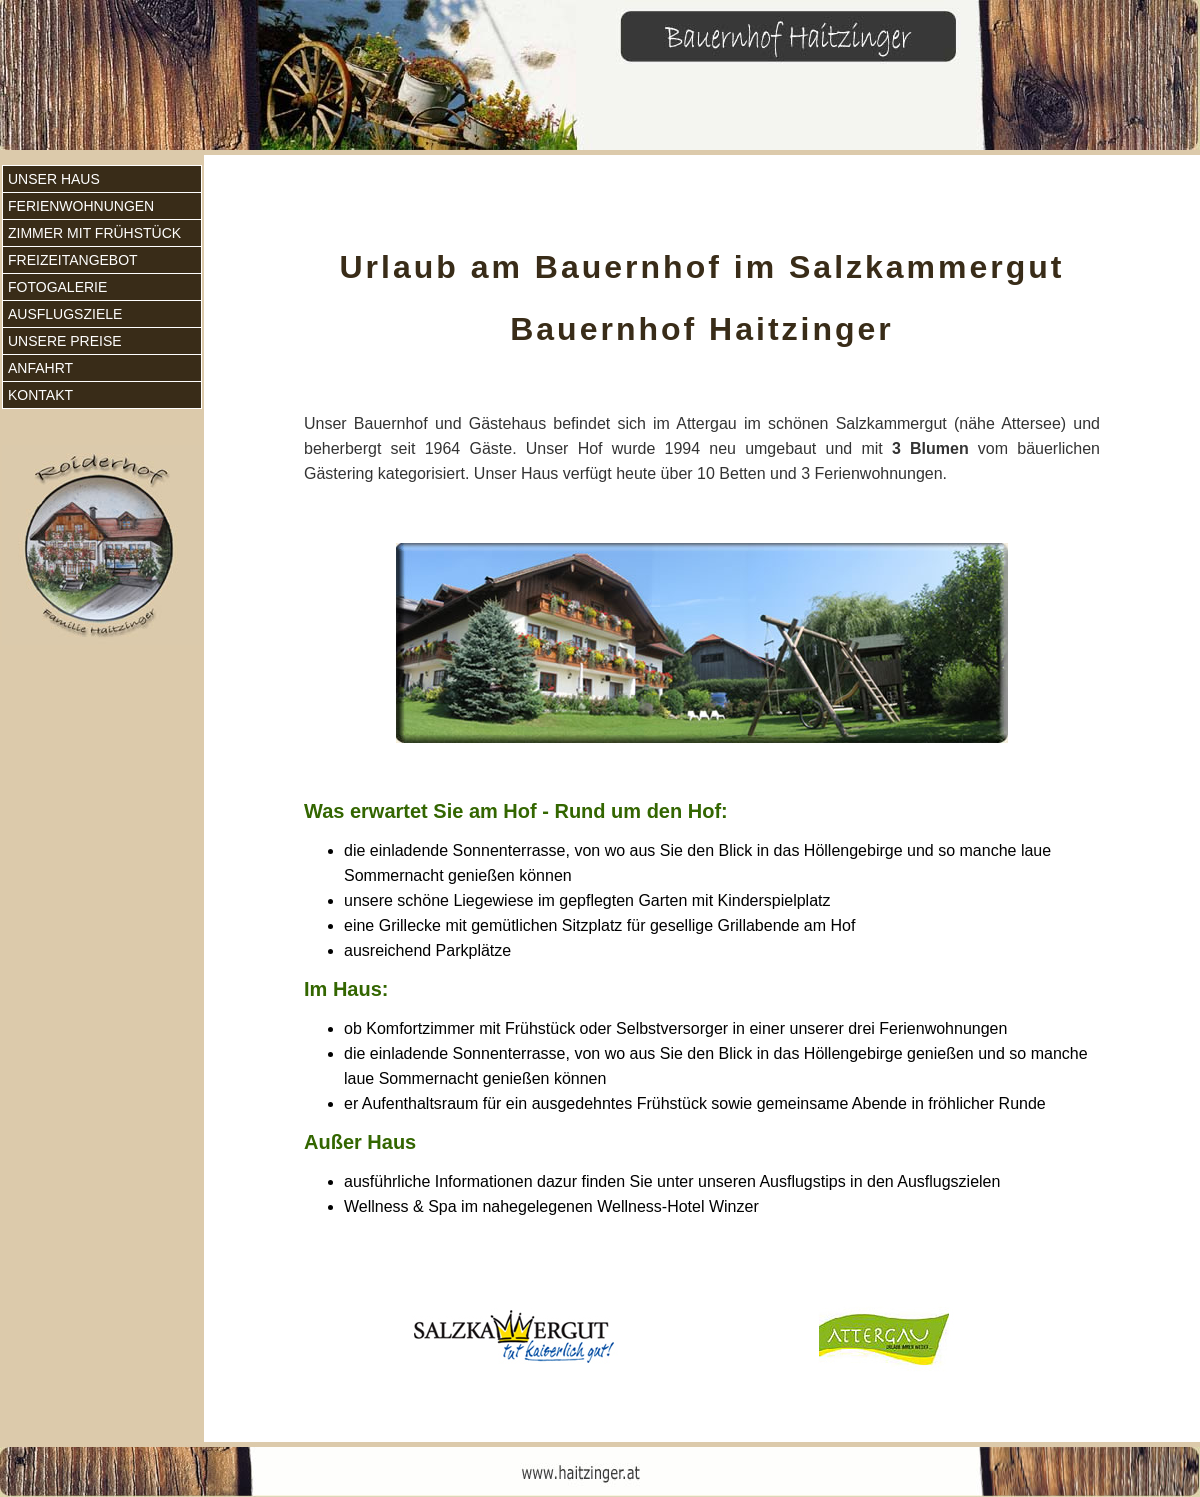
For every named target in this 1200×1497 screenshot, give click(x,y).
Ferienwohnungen (81, 206)
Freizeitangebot (73, 260)
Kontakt (40, 395)
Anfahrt (40, 368)
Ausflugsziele (65, 314)
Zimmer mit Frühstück (94, 233)
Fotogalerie (57, 287)
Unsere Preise (65, 341)
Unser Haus (54, 179)
